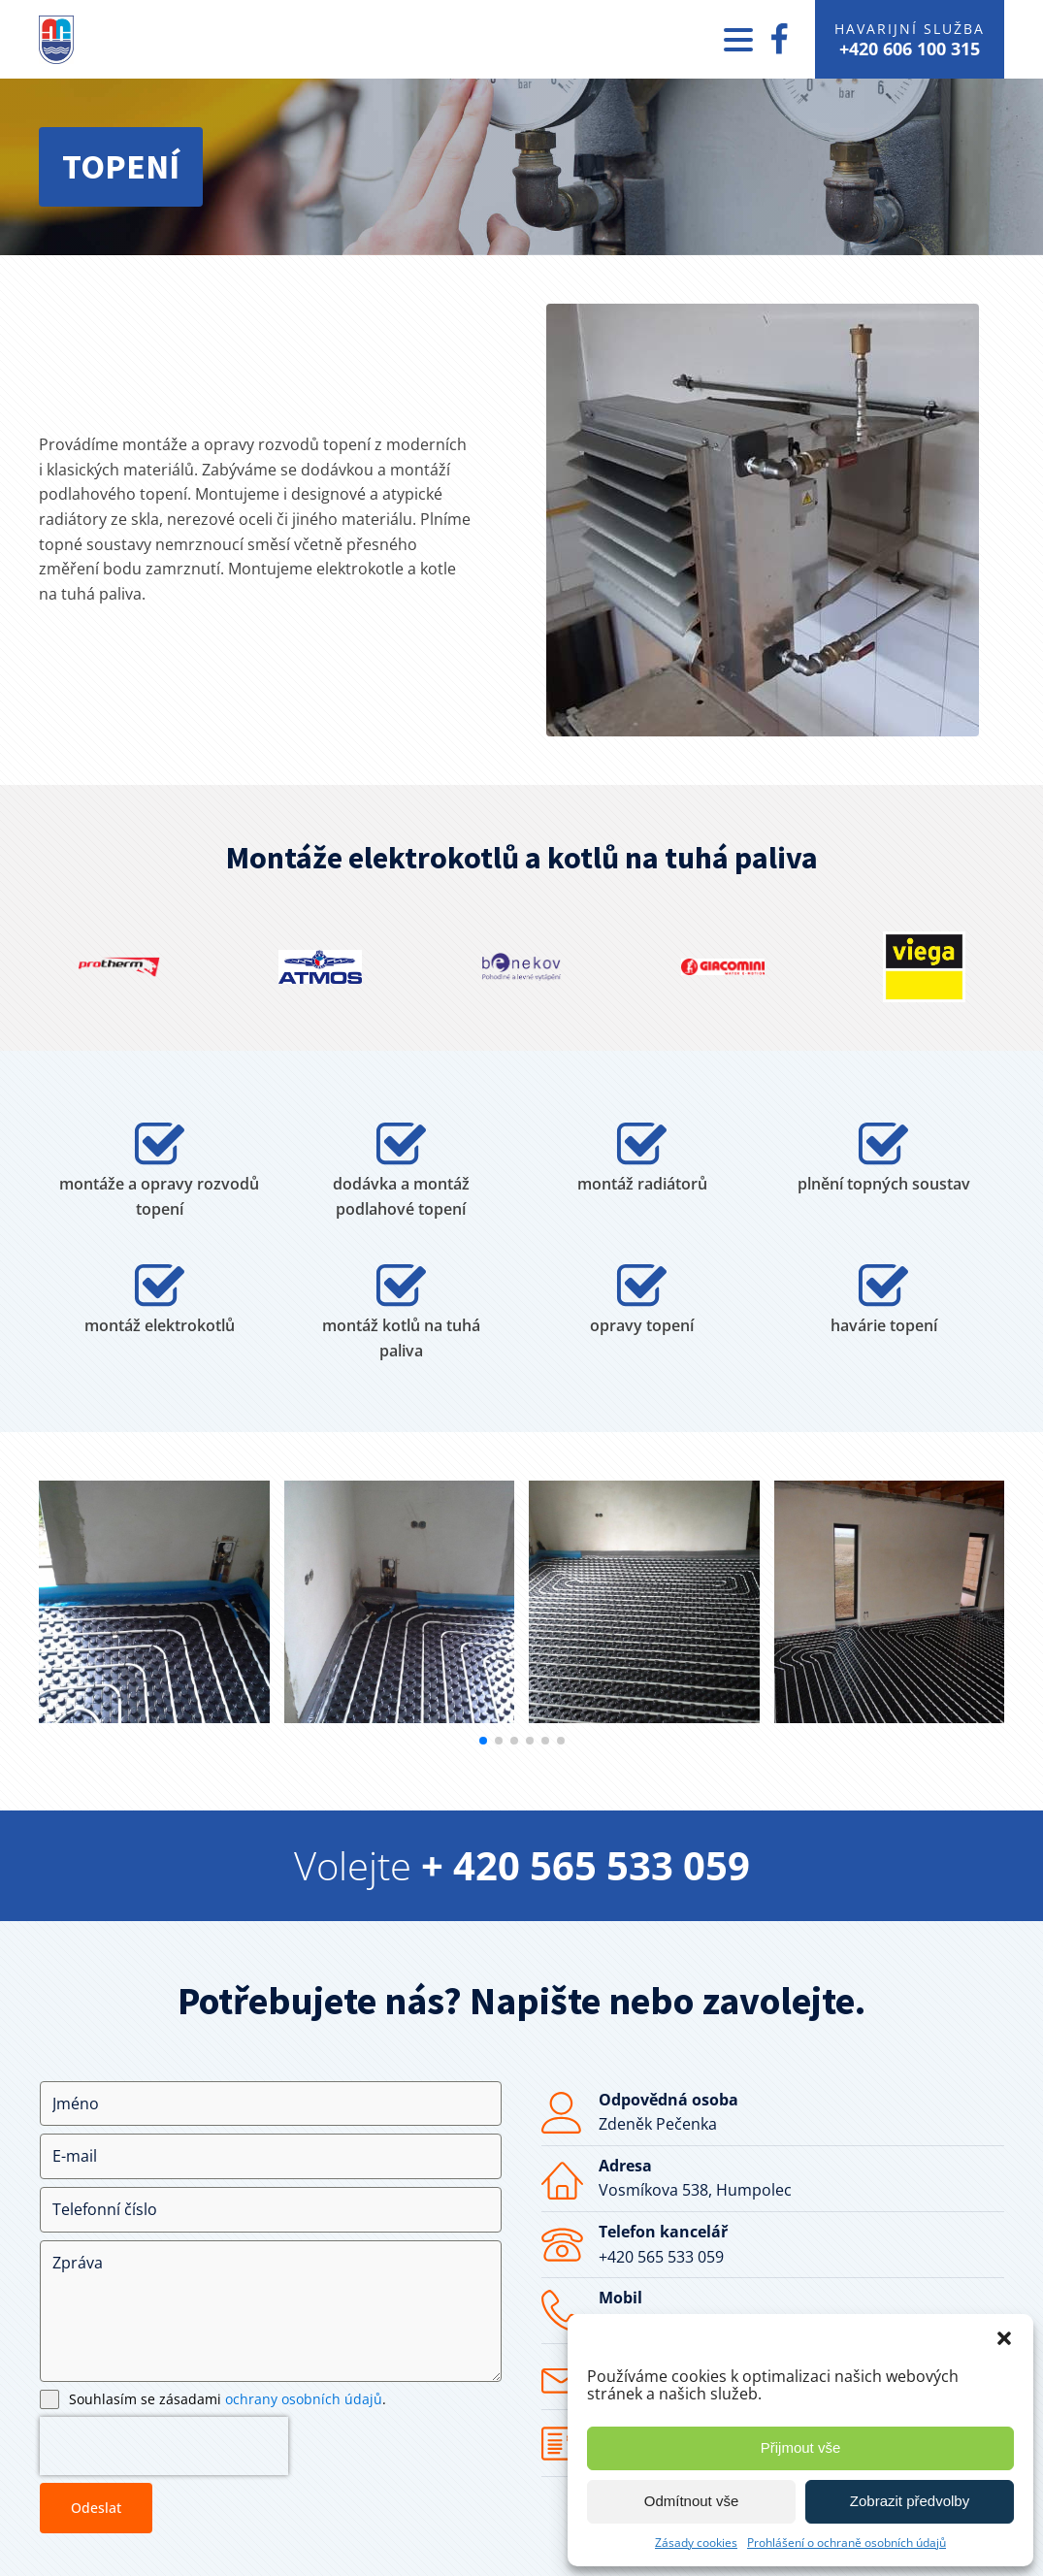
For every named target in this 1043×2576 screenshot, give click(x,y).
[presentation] (164, 2446)
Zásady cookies (696, 2542)
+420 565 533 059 (661, 2256)
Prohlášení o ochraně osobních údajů (846, 2542)
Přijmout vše (801, 2447)
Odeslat (96, 2507)
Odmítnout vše (691, 2501)
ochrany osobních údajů (303, 2399)
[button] (1004, 2338)
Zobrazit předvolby (909, 2501)
